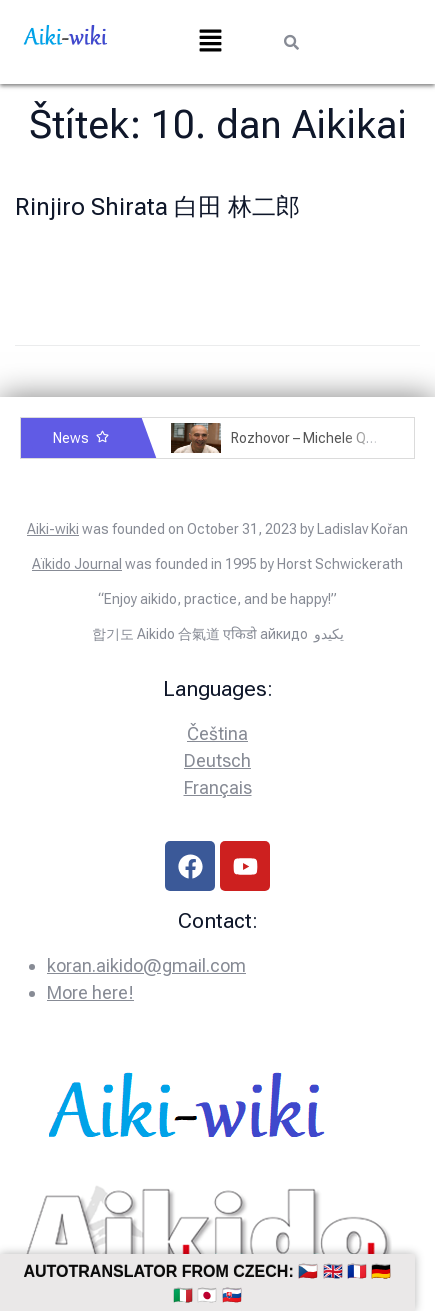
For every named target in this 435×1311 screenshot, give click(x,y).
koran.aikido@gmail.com (146, 965)
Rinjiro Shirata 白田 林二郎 (157, 207)
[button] (210, 42)
